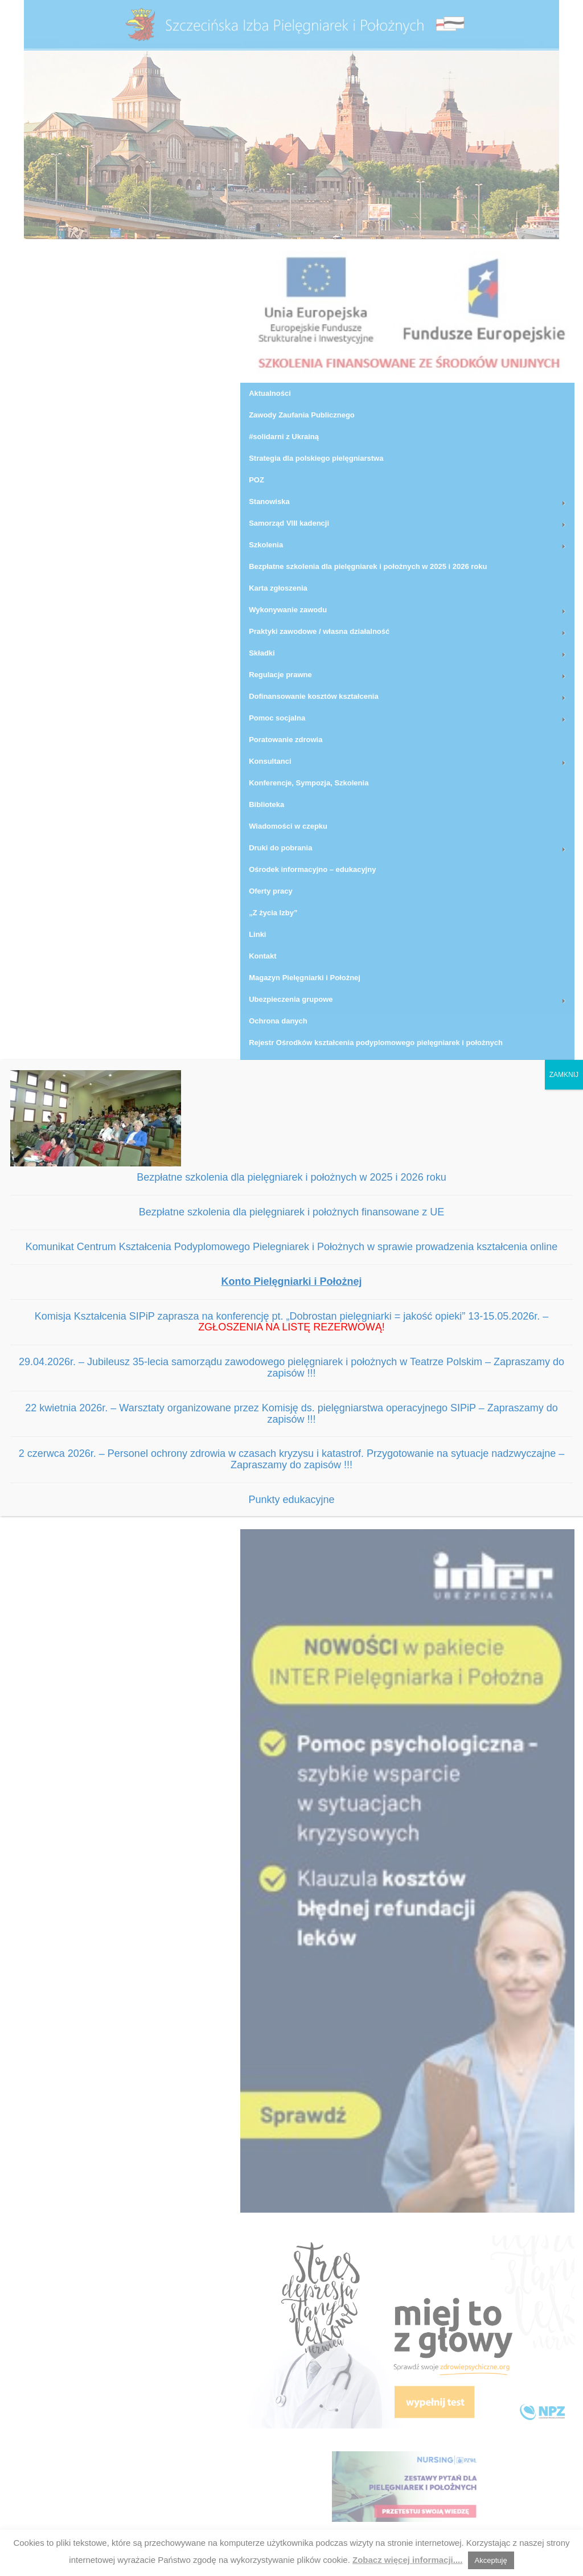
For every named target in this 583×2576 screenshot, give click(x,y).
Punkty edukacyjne (291, 1499)
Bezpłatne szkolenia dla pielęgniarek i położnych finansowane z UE (291, 1212)
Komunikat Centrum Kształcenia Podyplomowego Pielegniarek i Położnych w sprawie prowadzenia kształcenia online (292, 1246)
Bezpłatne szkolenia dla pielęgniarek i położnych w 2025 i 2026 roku (291, 1177)
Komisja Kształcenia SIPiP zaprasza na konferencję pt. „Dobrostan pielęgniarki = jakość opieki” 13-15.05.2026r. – (292, 1321)
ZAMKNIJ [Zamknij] (563, 1075)
